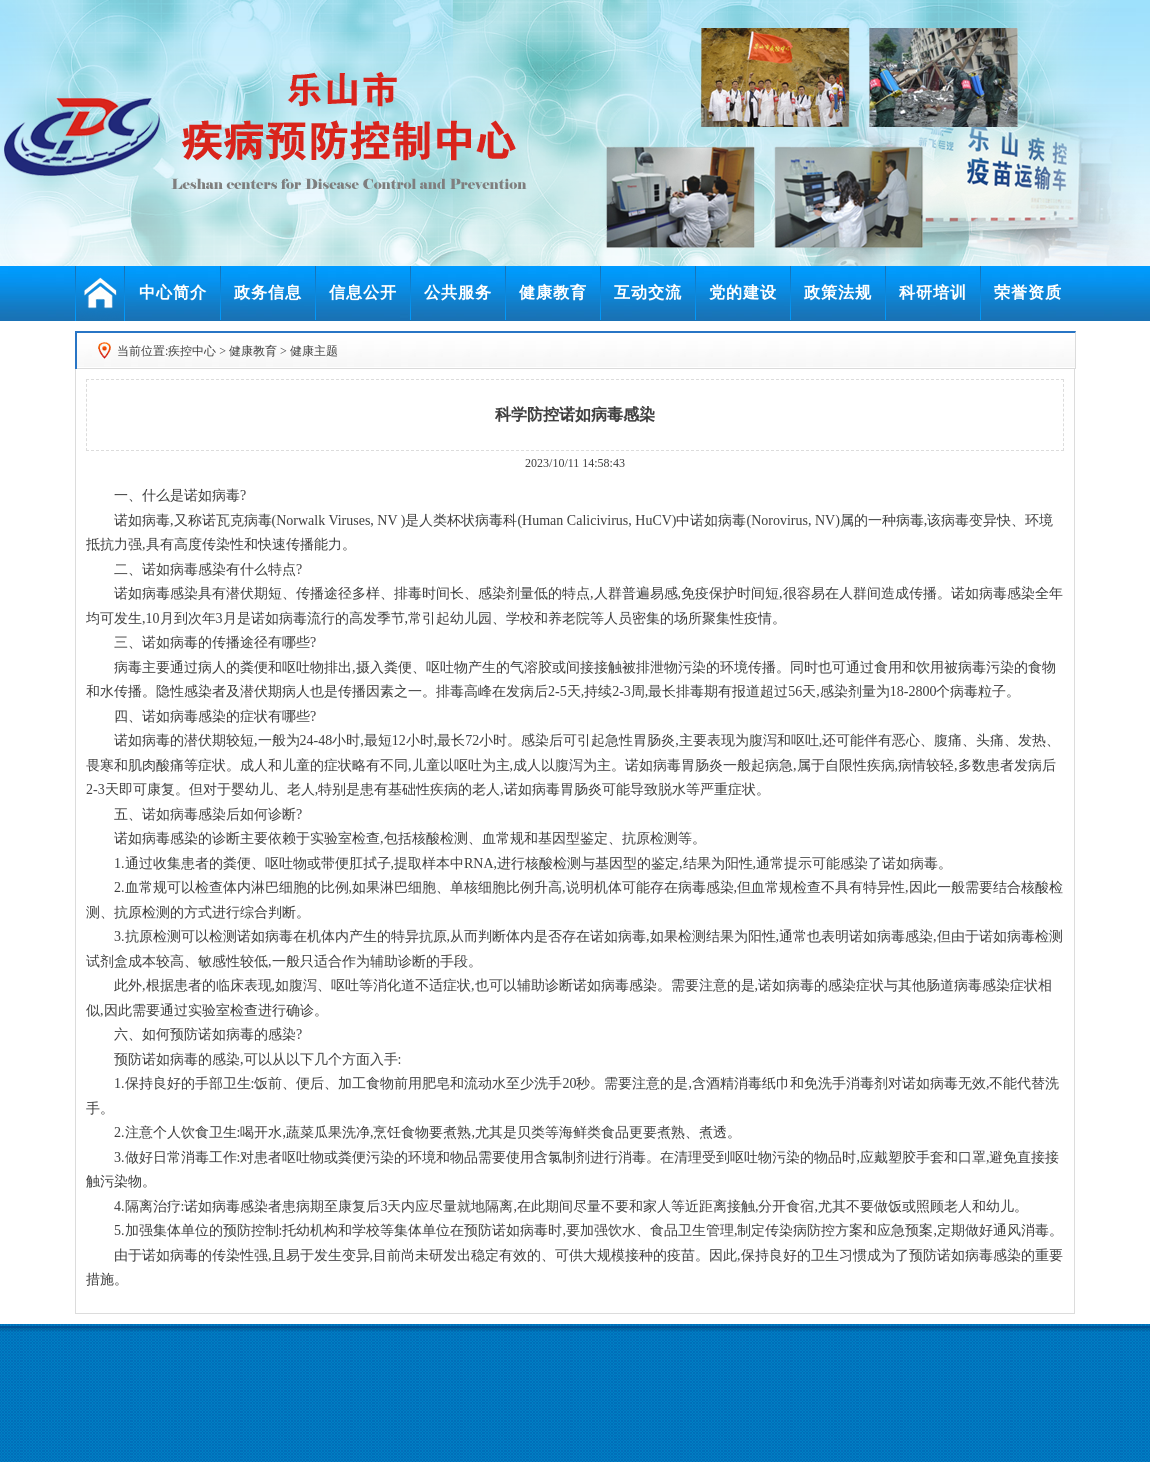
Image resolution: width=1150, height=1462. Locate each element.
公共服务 (458, 292)
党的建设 (743, 292)
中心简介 (173, 292)
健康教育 (553, 292)
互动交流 (648, 292)
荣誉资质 (1028, 292)
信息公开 (363, 292)
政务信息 (268, 292)
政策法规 (838, 292)
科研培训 (933, 292)
